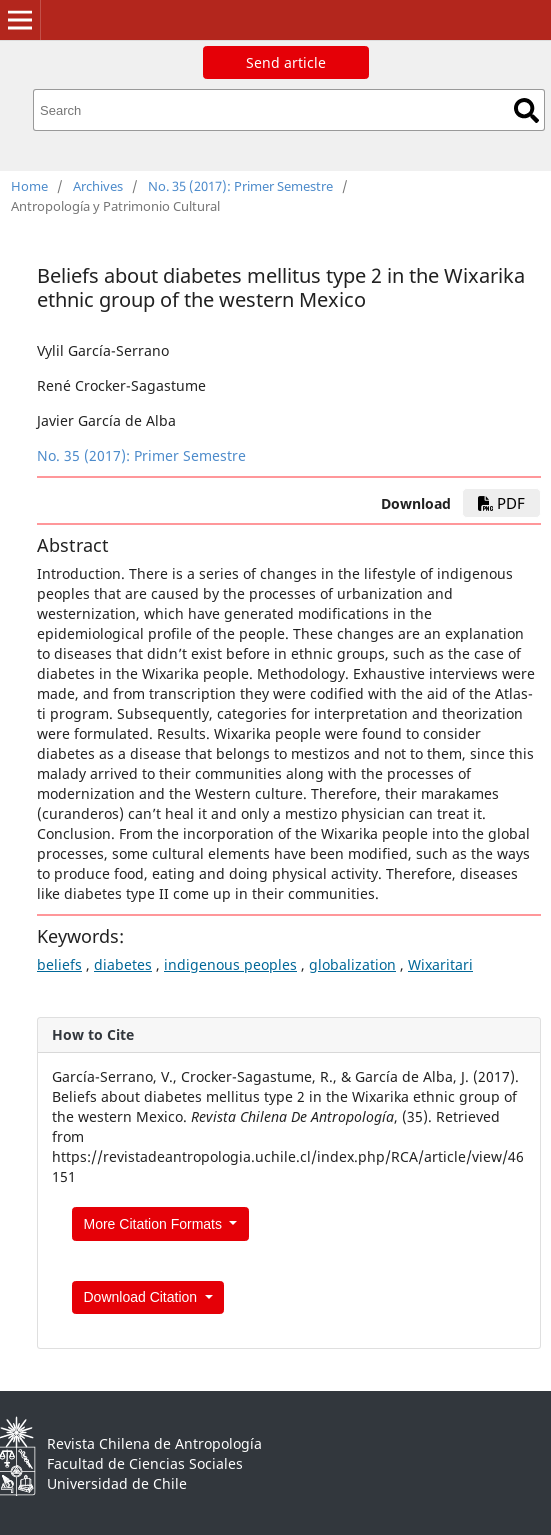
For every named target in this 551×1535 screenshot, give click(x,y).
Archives (98, 186)
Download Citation (143, 1297)
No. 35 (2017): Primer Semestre (240, 186)
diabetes (123, 964)
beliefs (59, 964)
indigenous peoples (230, 964)
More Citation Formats (155, 1224)
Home (29, 186)
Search (526, 110)
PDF (501, 503)
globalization (352, 964)
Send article (286, 62)
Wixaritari (440, 964)
